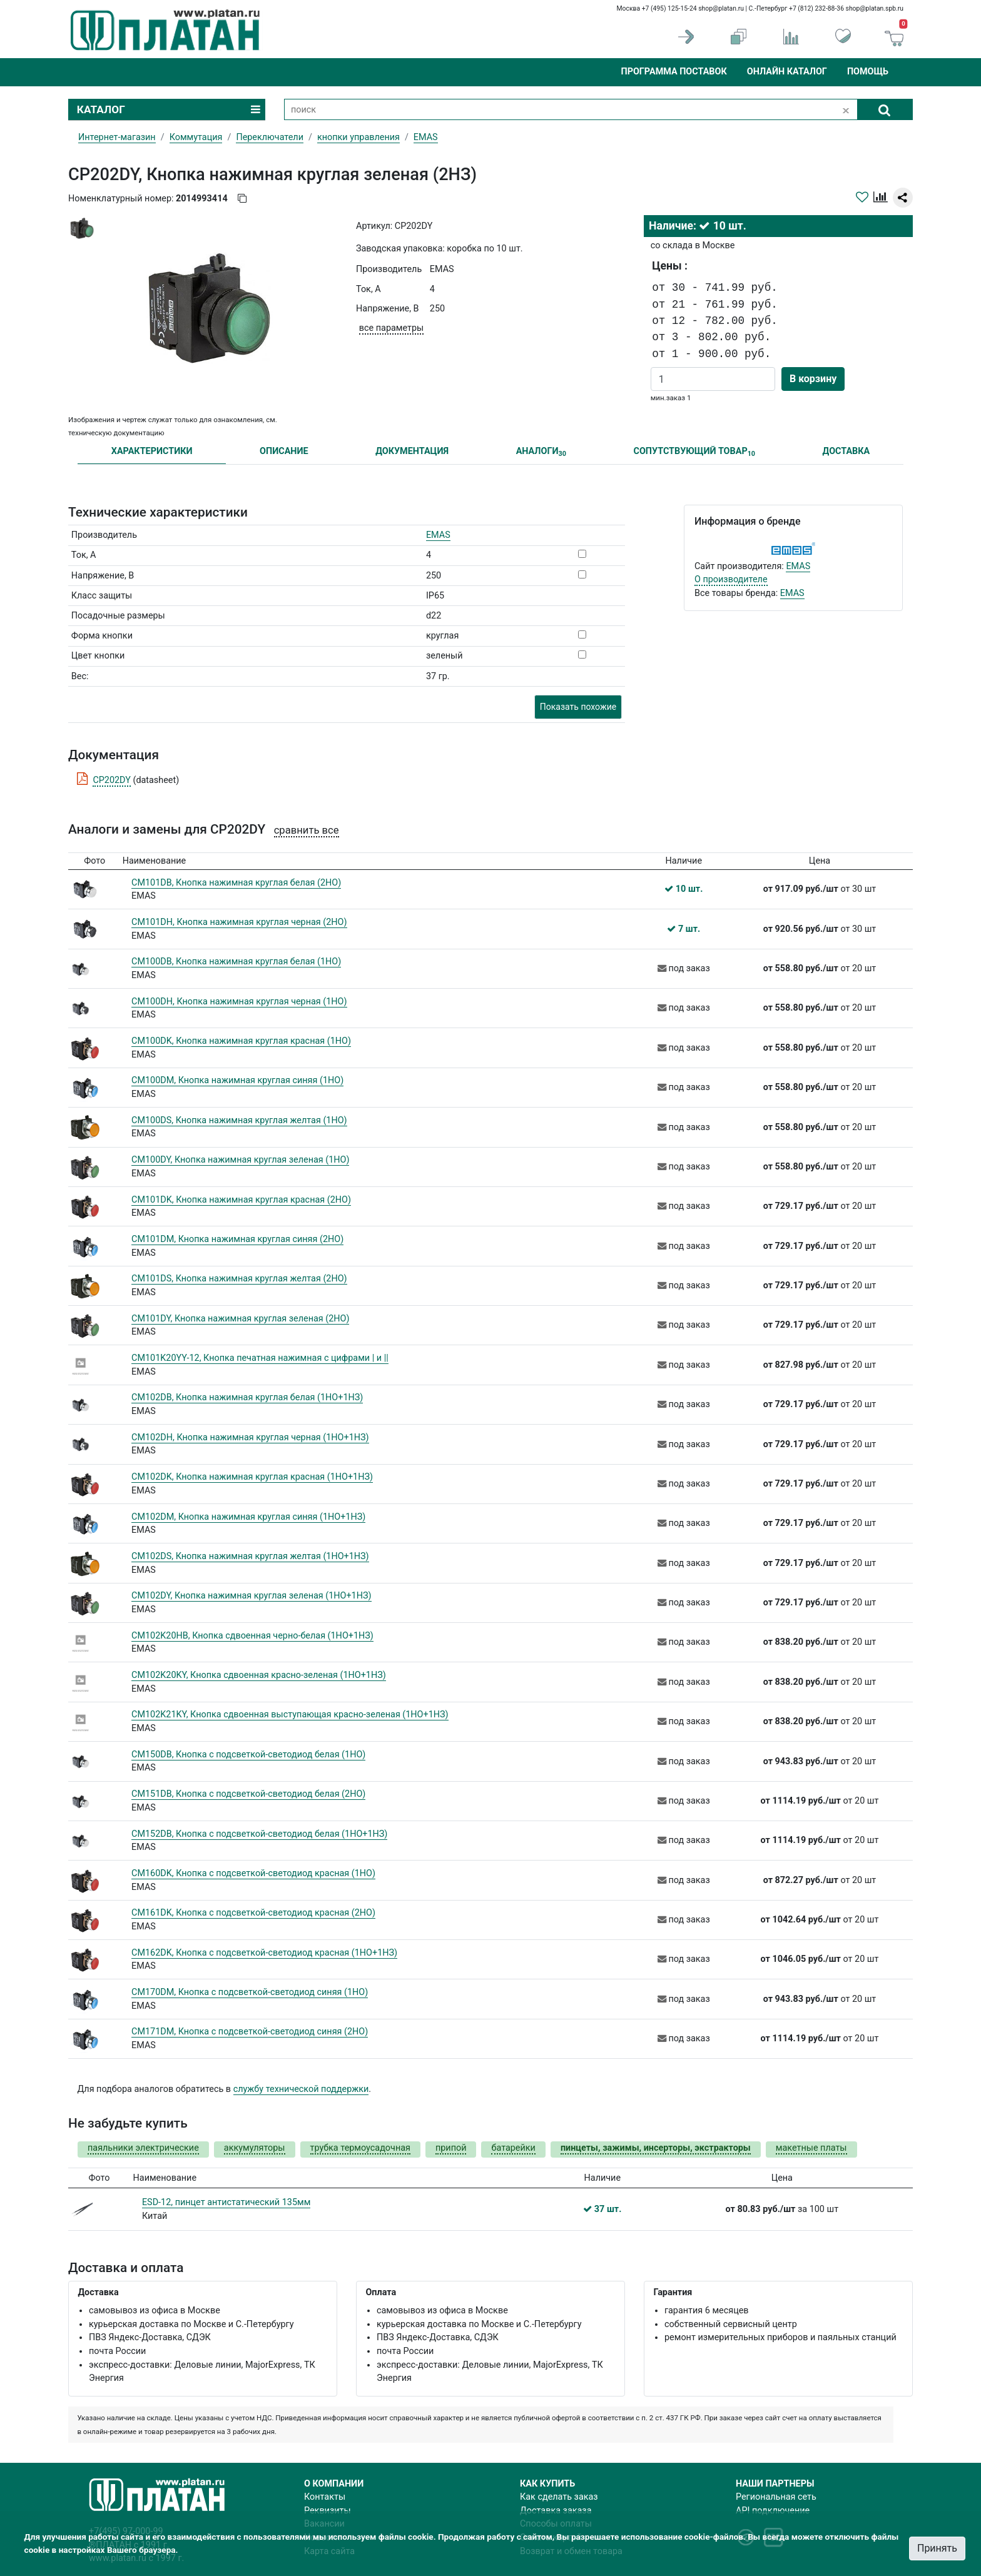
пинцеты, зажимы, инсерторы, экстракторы (656, 2148)
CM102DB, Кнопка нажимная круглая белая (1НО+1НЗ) (247, 1397)
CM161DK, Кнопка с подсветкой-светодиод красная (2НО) (253, 1912)
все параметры (391, 328)
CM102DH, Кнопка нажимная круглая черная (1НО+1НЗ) (250, 1437)
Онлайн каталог (787, 71)
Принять (937, 2548)
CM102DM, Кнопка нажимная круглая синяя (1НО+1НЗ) (248, 1517)
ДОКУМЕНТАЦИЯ (412, 451)
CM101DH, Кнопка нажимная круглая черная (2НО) (239, 922)
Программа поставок (673, 71)
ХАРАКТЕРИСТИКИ (152, 451)
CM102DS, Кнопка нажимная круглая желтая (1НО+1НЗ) (250, 1556)
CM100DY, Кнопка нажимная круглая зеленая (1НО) (240, 1159)
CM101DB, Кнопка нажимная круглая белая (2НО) (236, 882)
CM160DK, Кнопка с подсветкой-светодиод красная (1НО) (253, 1873)
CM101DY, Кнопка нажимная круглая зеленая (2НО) (240, 1318)
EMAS (438, 535)
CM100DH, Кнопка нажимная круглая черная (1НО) (239, 1001)
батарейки (513, 2148)
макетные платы (811, 2148)
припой (451, 2148)
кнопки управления (358, 137)
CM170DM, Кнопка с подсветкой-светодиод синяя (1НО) (249, 1992)
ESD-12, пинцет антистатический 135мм (226, 2202)
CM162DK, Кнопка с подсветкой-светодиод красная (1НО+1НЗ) (264, 1952)
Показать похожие (578, 707)
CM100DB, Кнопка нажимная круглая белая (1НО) (236, 961)
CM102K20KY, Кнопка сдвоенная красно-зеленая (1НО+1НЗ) (258, 1675)
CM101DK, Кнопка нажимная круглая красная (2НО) (241, 1200)
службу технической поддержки (301, 2089)
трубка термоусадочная (360, 2148)
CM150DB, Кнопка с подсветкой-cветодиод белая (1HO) (248, 1754)
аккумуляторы (254, 2148)
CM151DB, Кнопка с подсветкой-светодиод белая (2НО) (248, 1794)
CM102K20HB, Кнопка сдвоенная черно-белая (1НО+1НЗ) (252, 1635)
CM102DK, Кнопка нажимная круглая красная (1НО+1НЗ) (252, 1477)
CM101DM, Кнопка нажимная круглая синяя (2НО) (237, 1239)
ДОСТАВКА (846, 451)
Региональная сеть (776, 2497)
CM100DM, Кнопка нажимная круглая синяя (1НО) (237, 1080)
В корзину (813, 379)
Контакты (324, 2497)
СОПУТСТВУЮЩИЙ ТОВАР (694, 452)
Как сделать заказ (559, 2497)
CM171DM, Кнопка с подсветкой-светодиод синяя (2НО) (249, 2031)
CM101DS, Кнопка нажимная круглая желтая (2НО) (239, 1278)
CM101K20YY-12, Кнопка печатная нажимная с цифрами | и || (260, 1358)
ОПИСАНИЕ (284, 451)
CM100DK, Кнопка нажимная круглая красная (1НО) (241, 1041)
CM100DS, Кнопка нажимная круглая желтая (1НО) (239, 1120)
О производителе (731, 579)
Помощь (867, 71)
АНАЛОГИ (541, 452)
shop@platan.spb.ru (874, 8)
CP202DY (112, 780)
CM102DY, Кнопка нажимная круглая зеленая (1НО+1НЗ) (251, 1595)
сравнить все (306, 830)
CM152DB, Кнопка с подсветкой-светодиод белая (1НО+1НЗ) (259, 1834)
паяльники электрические (143, 2148)
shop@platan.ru (721, 8)
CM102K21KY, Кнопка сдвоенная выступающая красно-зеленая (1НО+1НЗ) (290, 1714)
